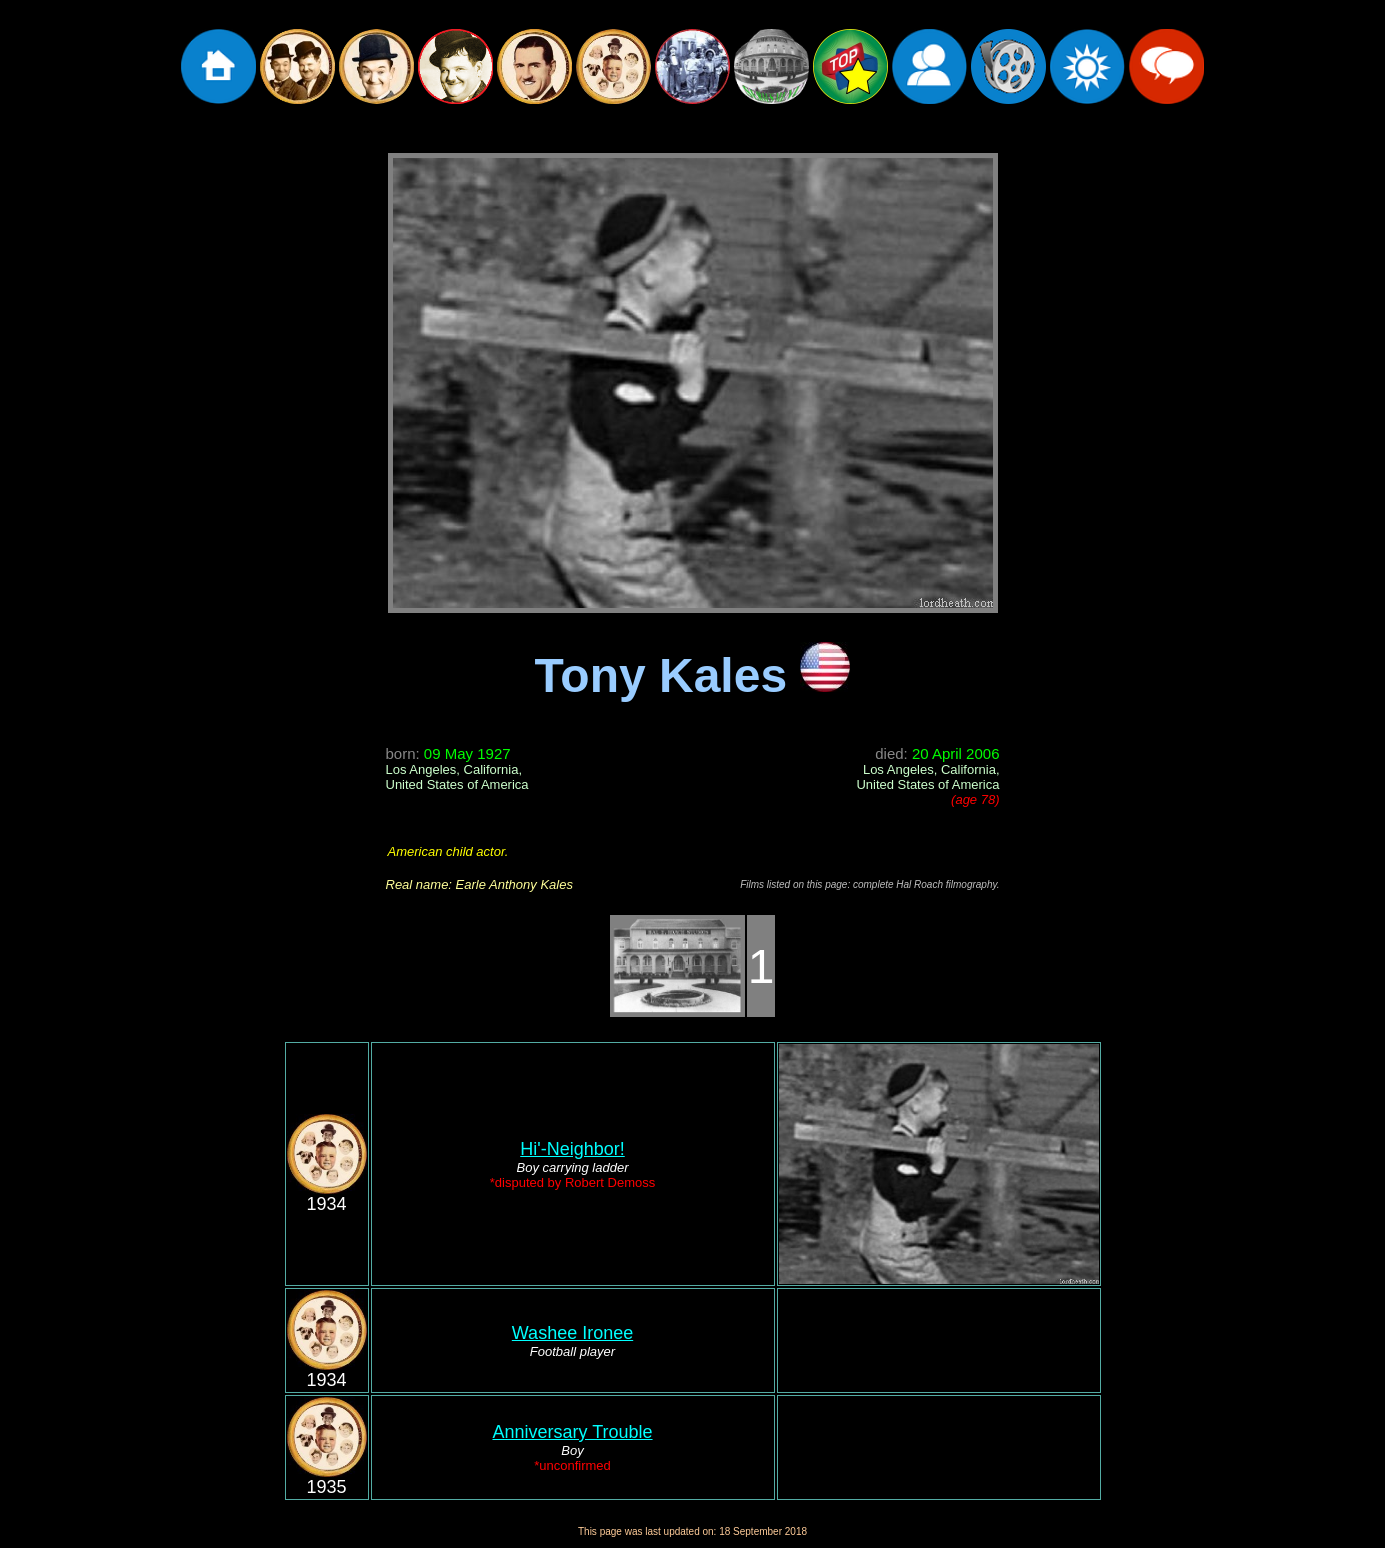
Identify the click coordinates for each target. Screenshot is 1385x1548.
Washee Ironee (572, 1333)
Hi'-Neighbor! (572, 1149)
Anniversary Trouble (572, 1432)
